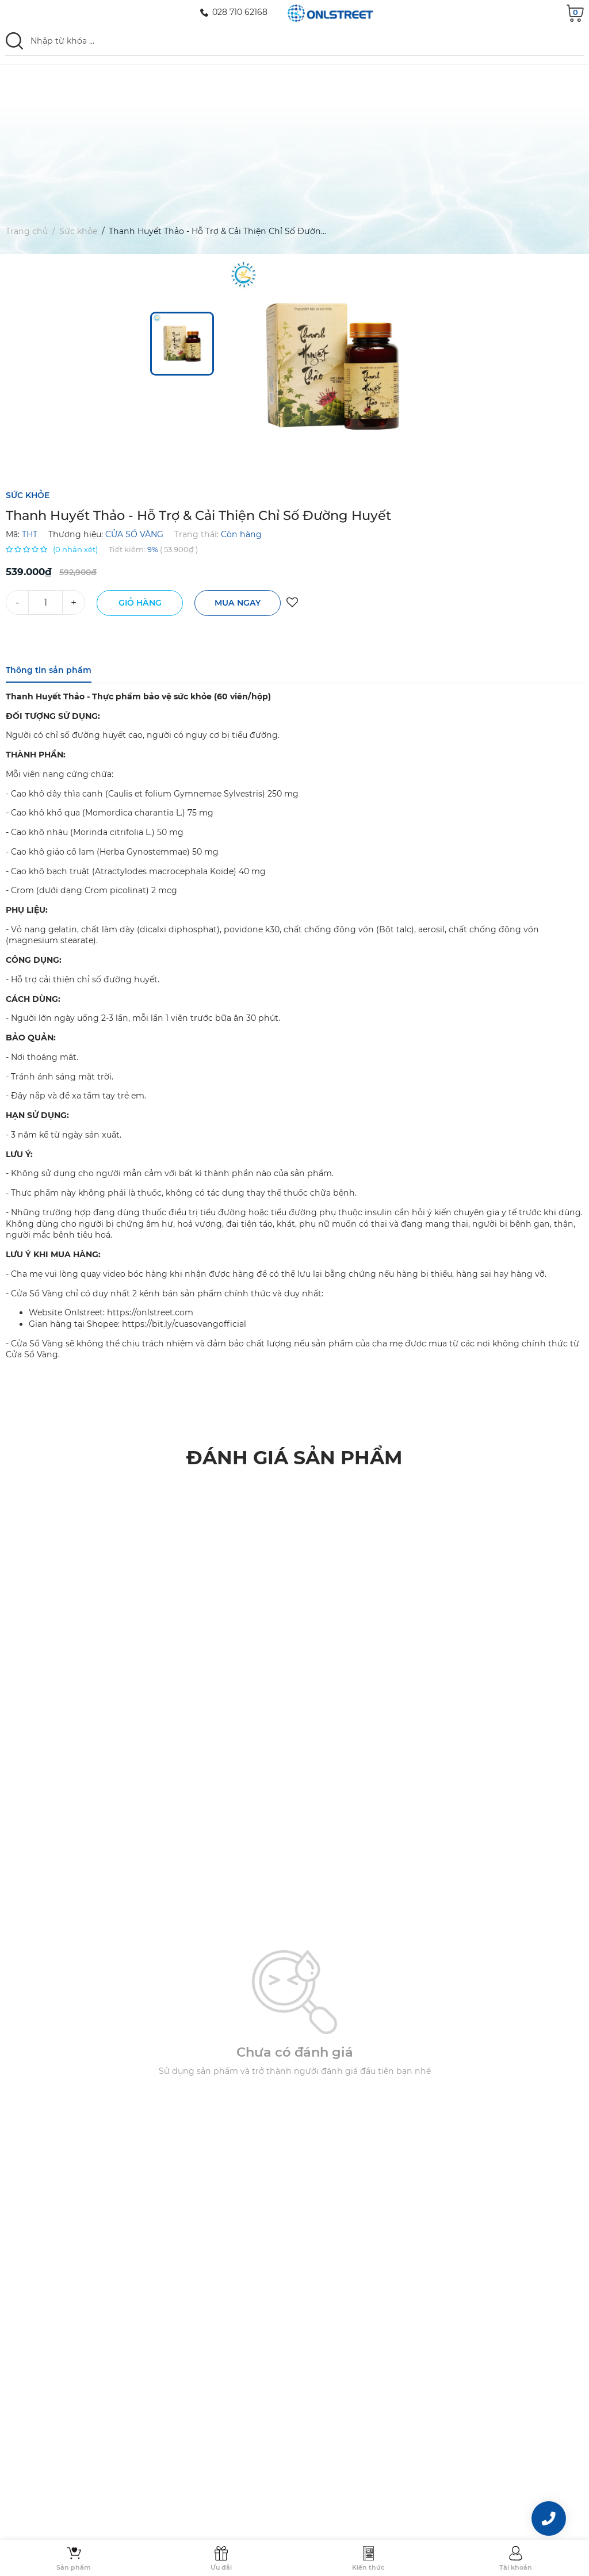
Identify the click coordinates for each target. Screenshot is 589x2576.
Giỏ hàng (140, 603)
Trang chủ (27, 234)
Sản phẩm (73, 2567)
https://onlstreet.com (150, 1312)
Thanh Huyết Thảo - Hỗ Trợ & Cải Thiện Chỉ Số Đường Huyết (231, 234)
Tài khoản (515, 2567)
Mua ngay (238, 603)
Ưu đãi (221, 2567)
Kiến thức (368, 2567)
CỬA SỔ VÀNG (134, 534)
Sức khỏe (78, 234)
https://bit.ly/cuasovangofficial (184, 1324)
